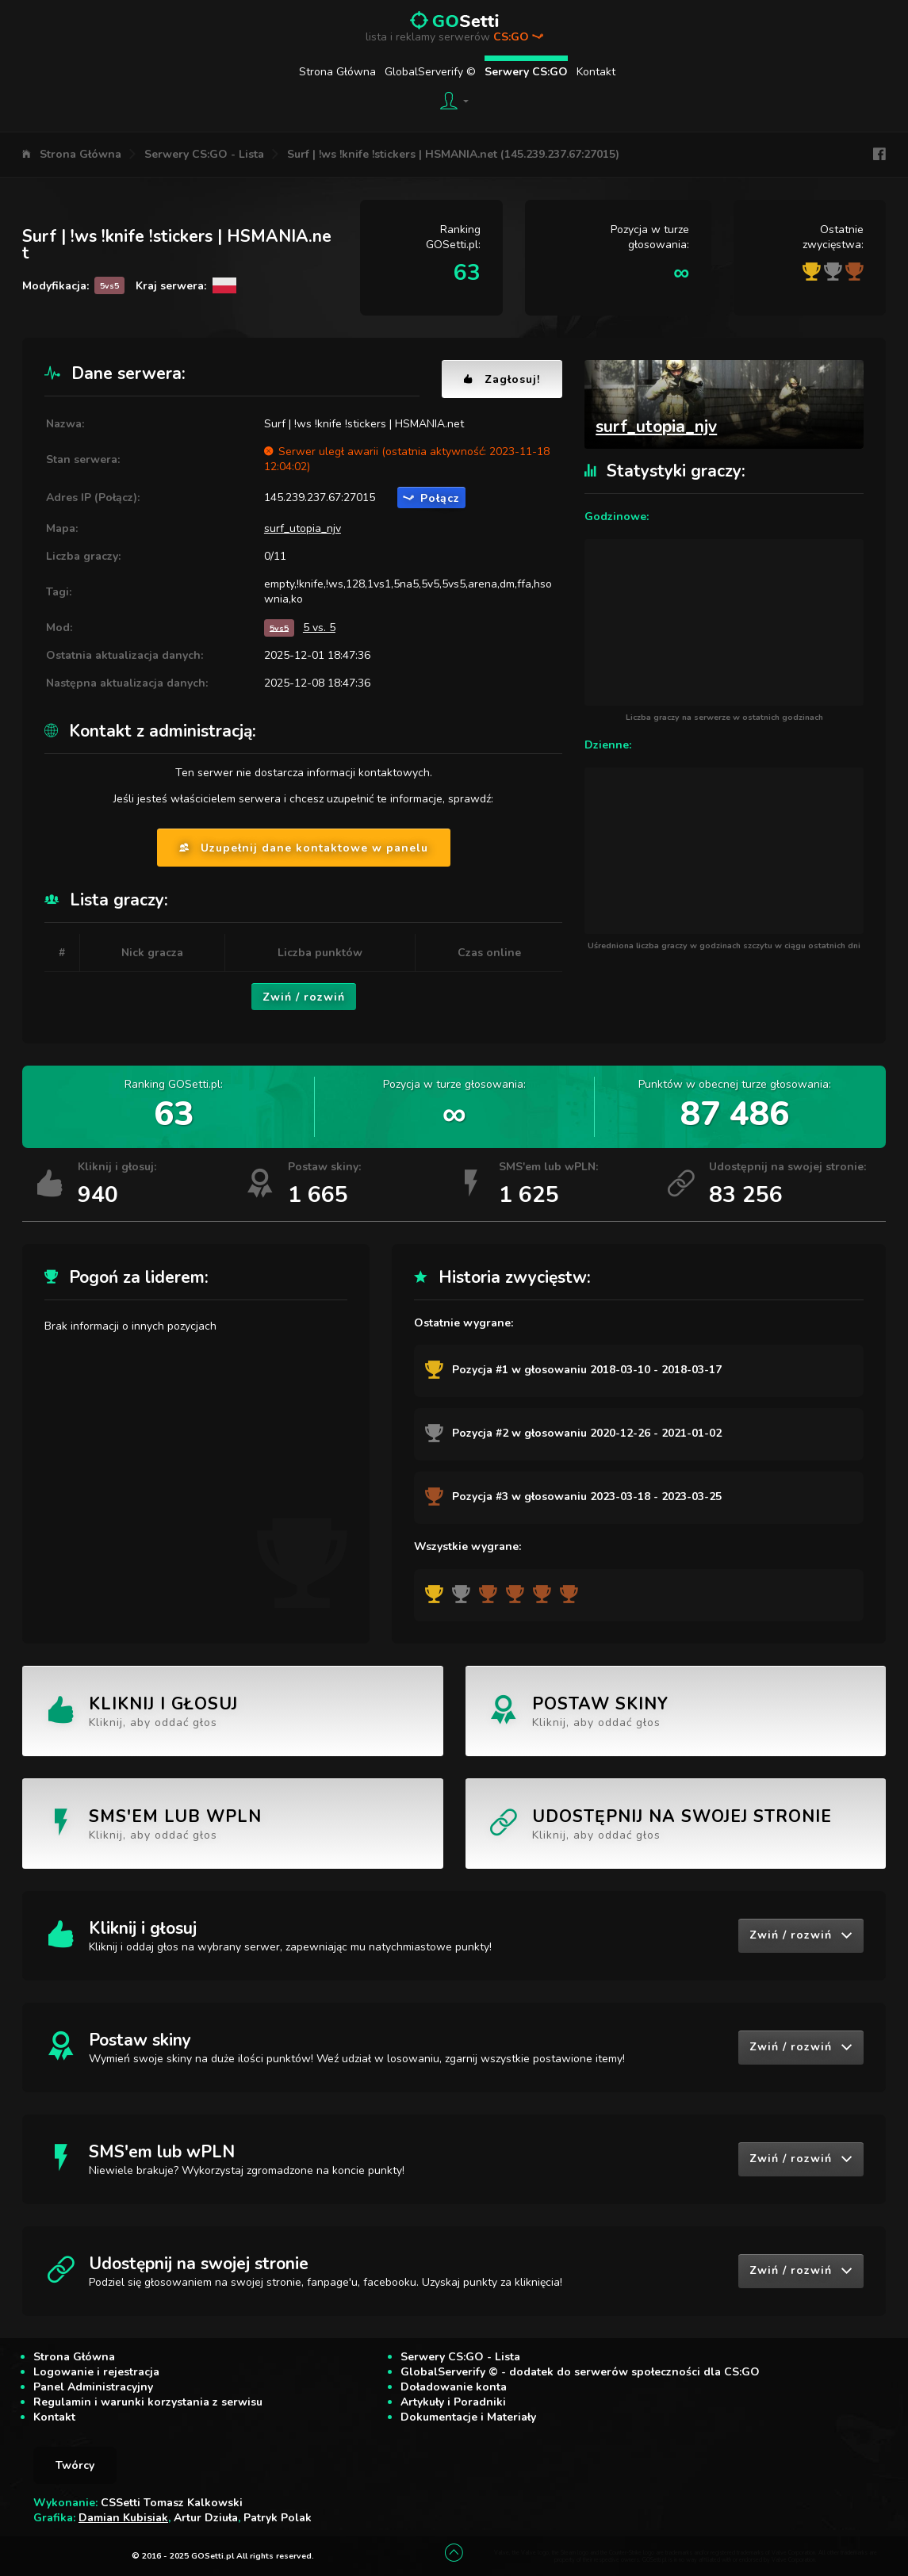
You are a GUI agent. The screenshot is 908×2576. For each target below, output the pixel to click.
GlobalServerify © (430, 71)
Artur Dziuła (206, 2517)
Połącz (431, 498)
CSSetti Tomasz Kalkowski (172, 2502)
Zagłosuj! (502, 379)
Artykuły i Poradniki (453, 2401)
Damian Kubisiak (123, 2517)
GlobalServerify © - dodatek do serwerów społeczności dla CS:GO (580, 2371)
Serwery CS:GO (526, 71)
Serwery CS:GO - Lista (204, 154)
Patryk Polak (277, 2517)
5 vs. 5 (319, 627)
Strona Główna (337, 71)
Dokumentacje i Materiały (468, 2417)
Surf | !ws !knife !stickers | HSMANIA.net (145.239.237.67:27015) (453, 154)
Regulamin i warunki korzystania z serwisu (147, 2401)
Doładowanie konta (453, 2386)
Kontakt (596, 71)
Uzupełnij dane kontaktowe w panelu (303, 847)
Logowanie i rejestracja (96, 2371)
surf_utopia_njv (302, 528)
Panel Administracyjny (93, 2386)
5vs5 (279, 627)
